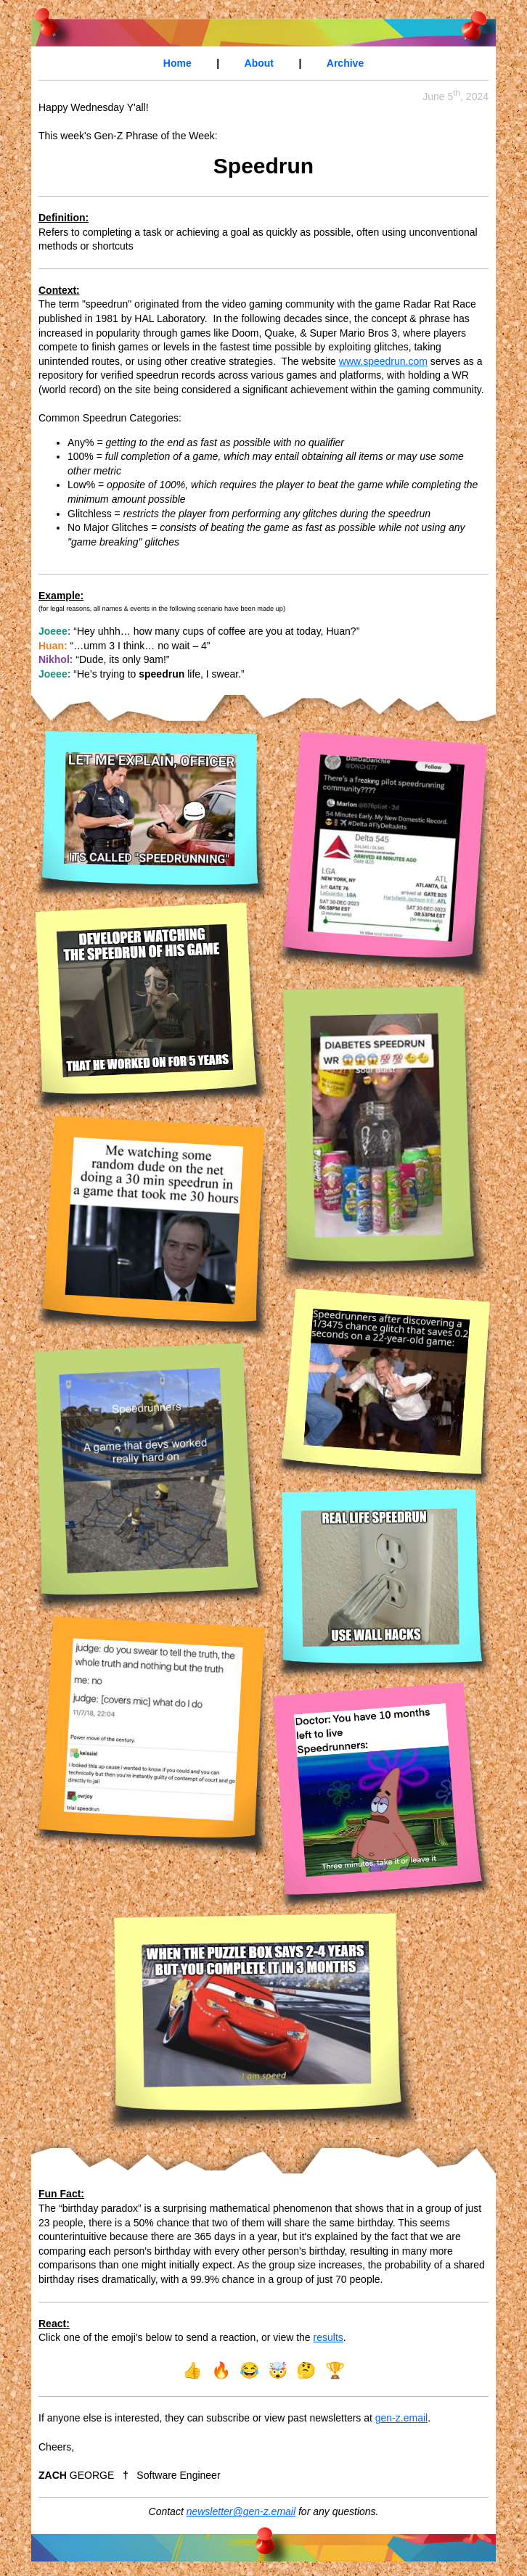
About (259, 63)
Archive (345, 63)
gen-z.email (401, 2418)
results (328, 2337)
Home (177, 63)
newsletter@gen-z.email (241, 2511)
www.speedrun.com (383, 361)
